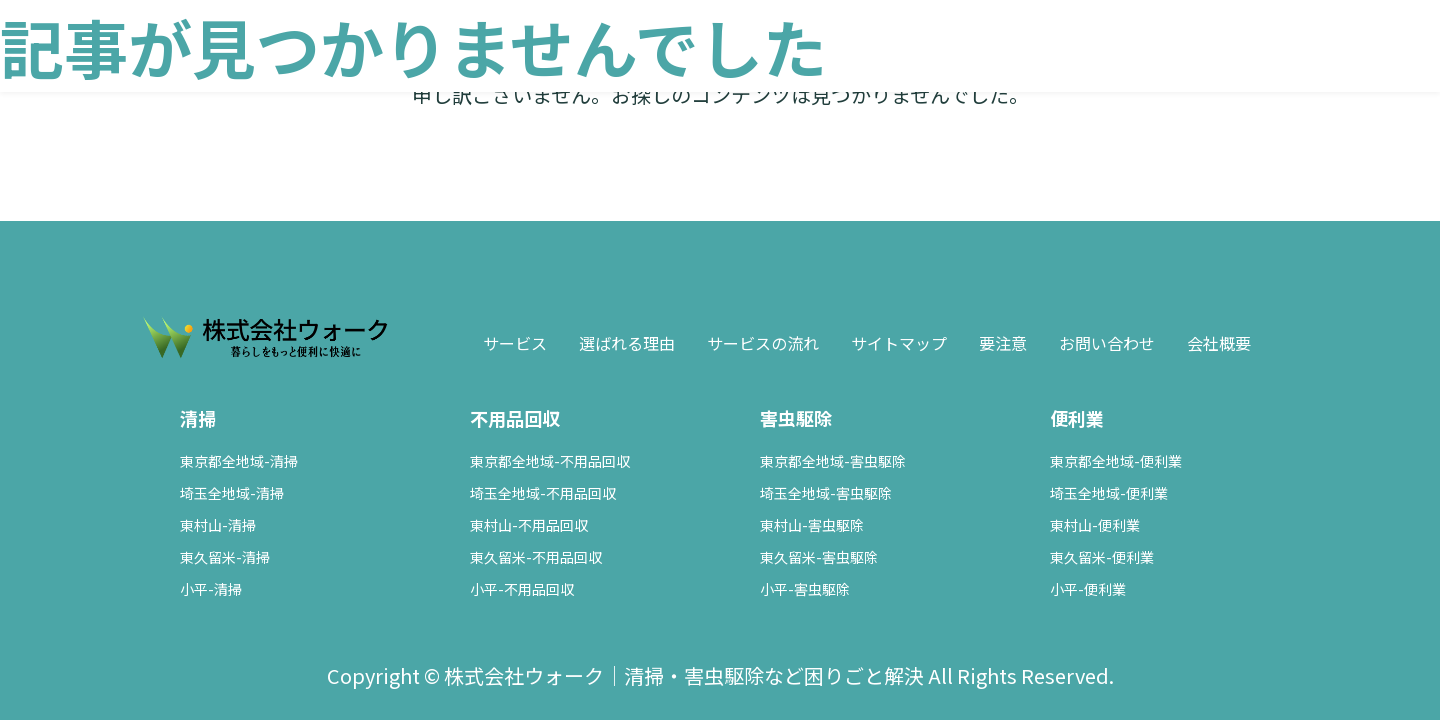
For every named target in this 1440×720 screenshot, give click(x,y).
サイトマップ (899, 343)
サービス (515, 343)
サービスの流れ (763, 343)
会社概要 (1219, 343)
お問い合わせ (1107, 343)
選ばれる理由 (627, 343)
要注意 (1003, 343)
